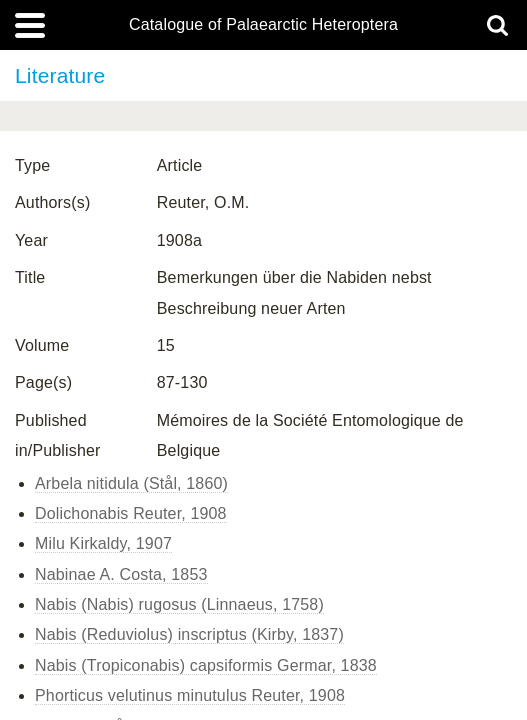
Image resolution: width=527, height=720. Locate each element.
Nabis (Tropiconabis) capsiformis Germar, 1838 (206, 665)
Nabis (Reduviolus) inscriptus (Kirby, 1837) (189, 634)
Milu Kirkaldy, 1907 (103, 543)
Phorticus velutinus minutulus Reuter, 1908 (190, 695)
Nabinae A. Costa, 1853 (121, 574)
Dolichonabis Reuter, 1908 (131, 513)
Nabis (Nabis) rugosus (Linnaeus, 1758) (179, 604)
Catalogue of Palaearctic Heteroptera (263, 25)
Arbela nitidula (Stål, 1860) (131, 483)
